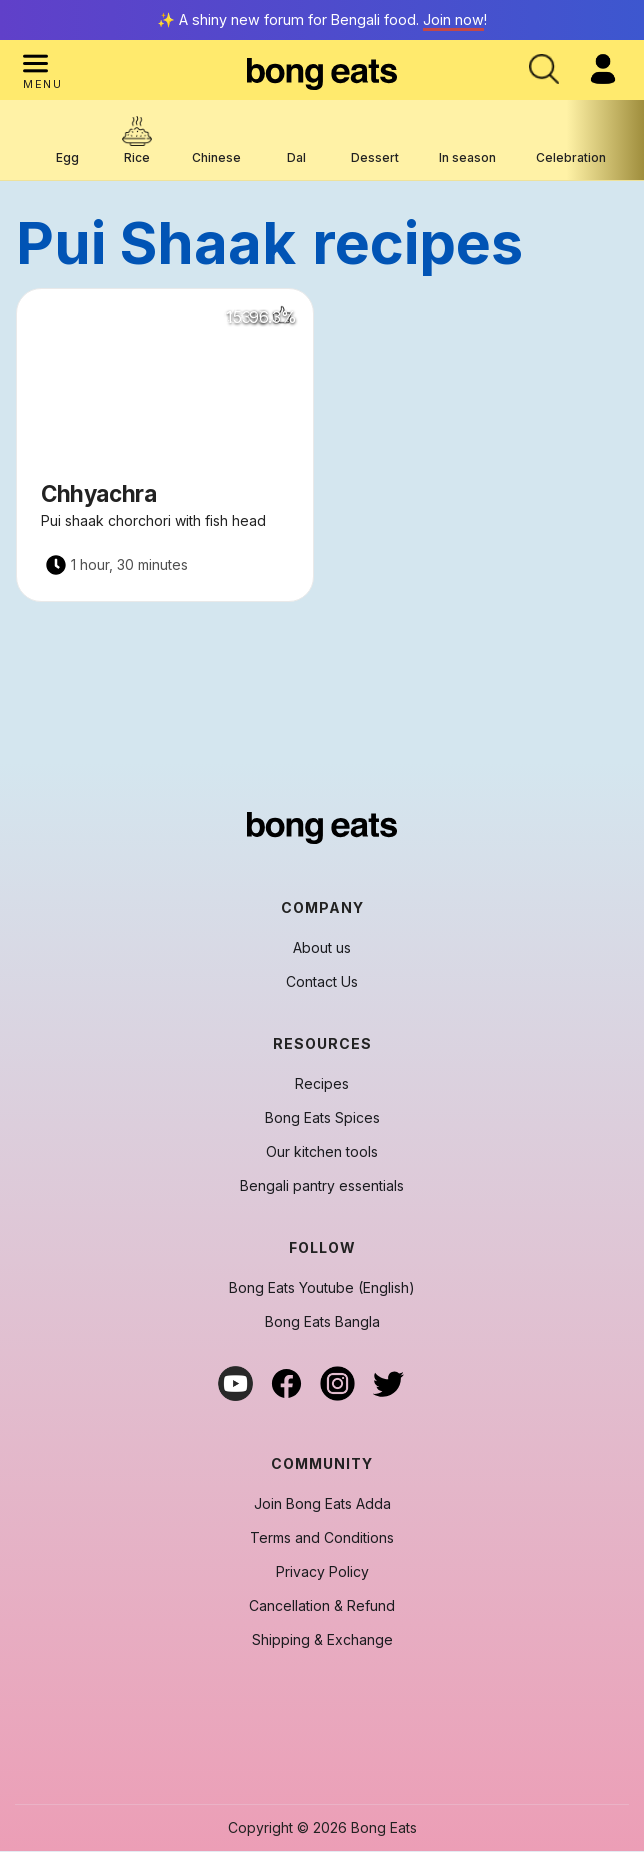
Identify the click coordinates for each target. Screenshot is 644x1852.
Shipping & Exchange (322, 1640)
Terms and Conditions (322, 1538)
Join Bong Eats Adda (322, 1504)
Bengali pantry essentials (322, 1186)
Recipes (322, 1084)
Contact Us (322, 982)
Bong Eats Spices (322, 1118)
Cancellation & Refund (322, 1606)
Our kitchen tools (322, 1152)
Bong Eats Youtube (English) (322, 1288)
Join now (453, 19)
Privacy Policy (322, 1572)
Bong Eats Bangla (322, 1322)
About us (322, 948)
